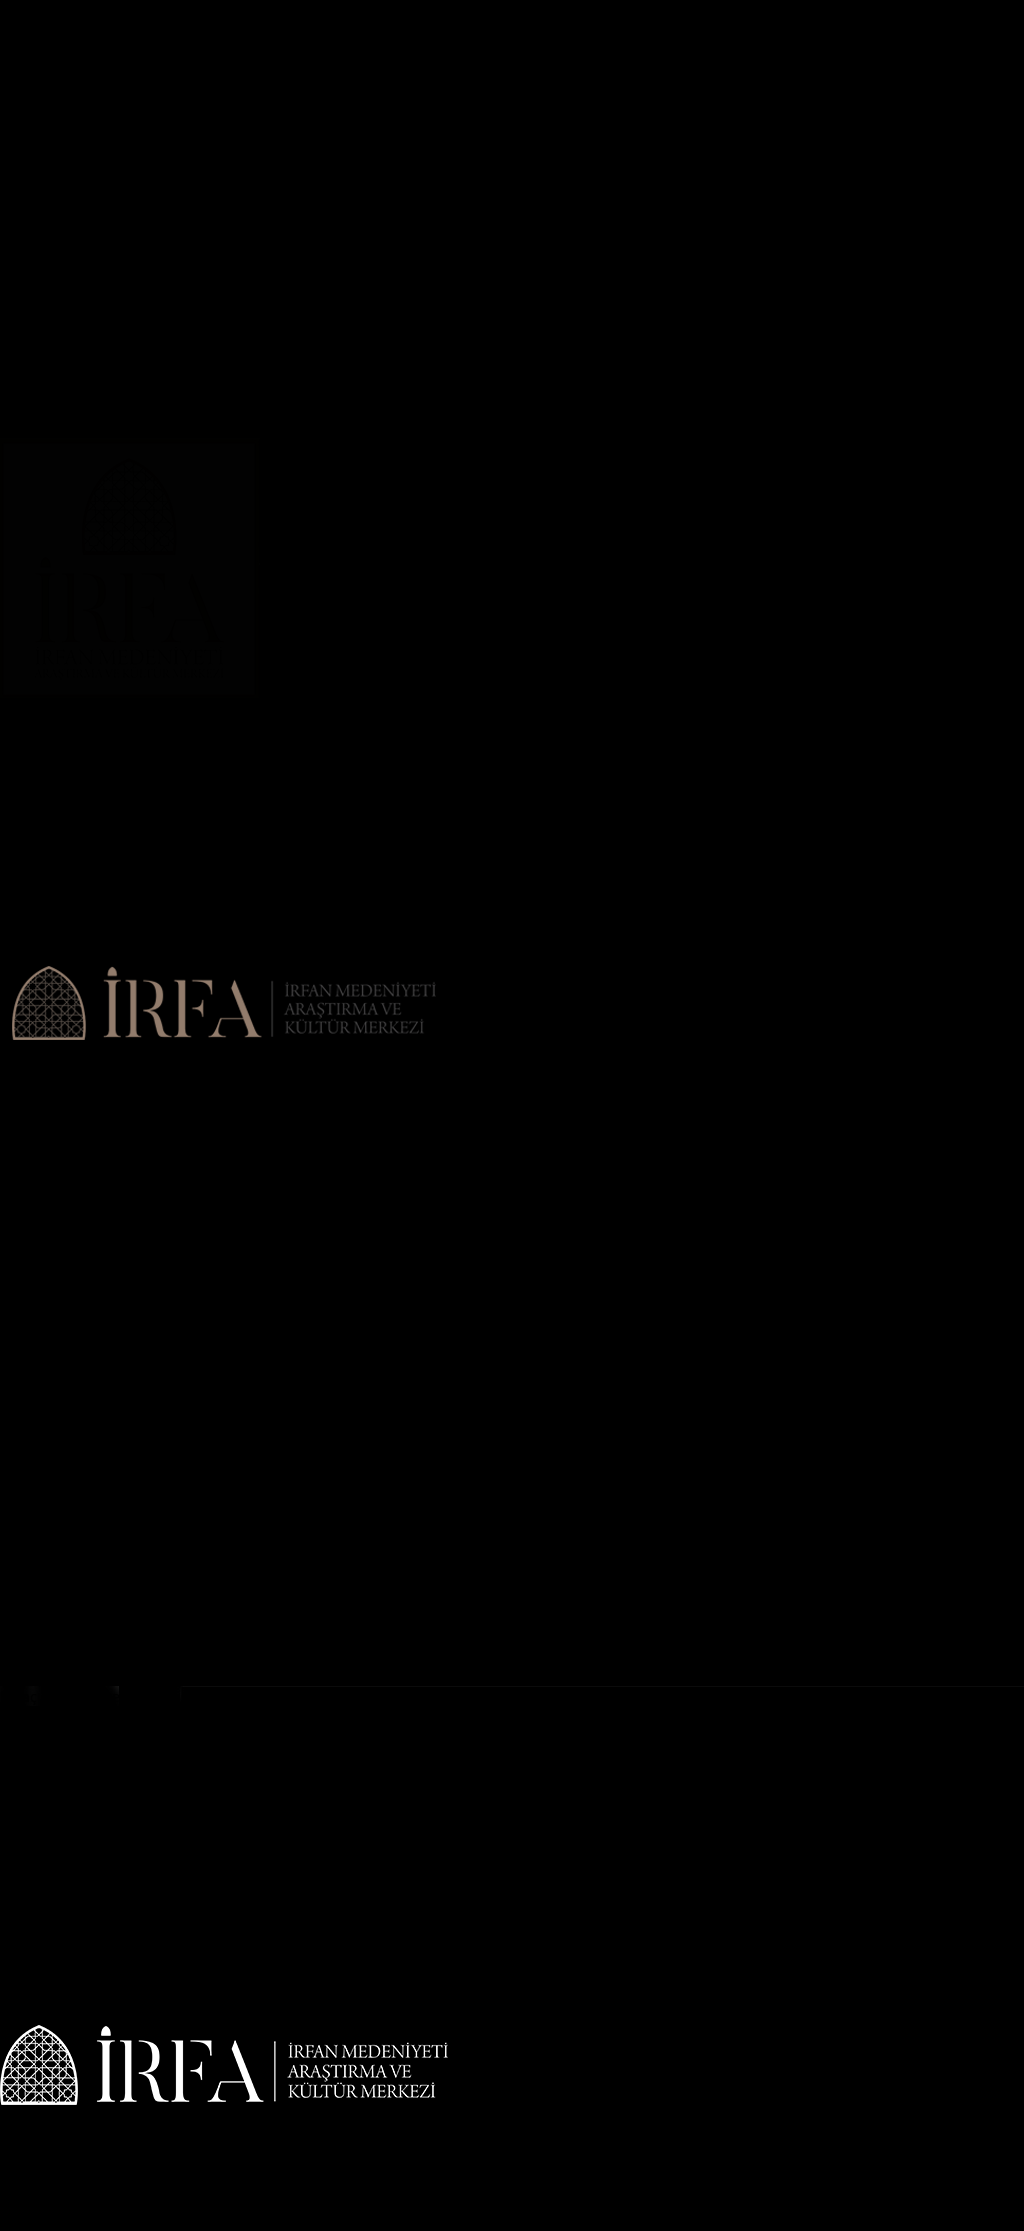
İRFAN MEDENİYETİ (68, 170)
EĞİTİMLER (39, 530)
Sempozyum (42, 190)
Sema (19, 630)
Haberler (29, 130)
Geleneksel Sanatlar (68, 570)
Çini (13, 510)
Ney (13, 450)
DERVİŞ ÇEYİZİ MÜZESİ (80, 650)
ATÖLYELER (39, 370)
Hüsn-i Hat (37, 490)
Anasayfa (30, 50)
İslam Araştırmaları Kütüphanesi (109, 250)
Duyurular (33, 150)
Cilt (11, 390)
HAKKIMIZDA (45, 70)
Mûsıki (22, 590)
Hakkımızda (40, 90)
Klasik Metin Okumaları (80, 230)
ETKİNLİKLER (47, 670)
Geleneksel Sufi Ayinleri (80, 310)
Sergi (17, 350)
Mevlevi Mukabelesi (68, 290)
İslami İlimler (45, 550)
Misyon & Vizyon (57, 110)
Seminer (28, 610)
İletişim (25, 690)
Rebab (21, 470)
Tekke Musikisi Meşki (71, 330)
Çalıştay (26, 210)
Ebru (16, 410)
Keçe (16, 430)
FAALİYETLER (46, 270)
